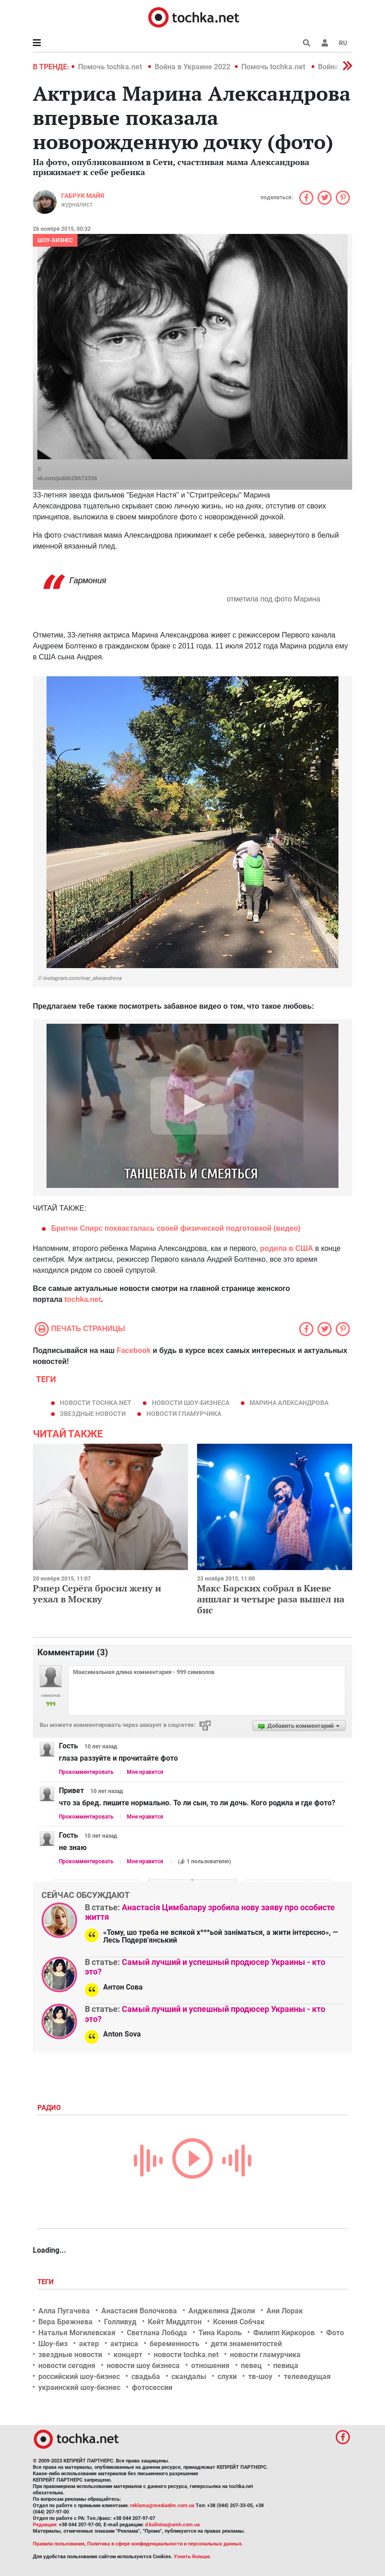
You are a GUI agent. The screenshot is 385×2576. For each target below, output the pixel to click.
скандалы (189, 2376)
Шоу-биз (53, 2343)
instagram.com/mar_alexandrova (82, 978)
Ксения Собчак (239, 2321)
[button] (325, 43)
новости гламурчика (183, 1413)
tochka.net (82, 1299)
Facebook (134, 1350)
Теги (46, 2282)
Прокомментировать (86, 1772)
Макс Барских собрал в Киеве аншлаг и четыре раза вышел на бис (270, 1599)
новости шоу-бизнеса (190, 1402)
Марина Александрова (289, 1402)
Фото (335, 2332)
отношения (210, 2365)
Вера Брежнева (65, 2321)
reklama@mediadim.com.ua (162, 2506)
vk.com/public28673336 (67, 478)
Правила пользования (58, 2544)
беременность (174, 2343)
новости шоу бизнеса (143, 2365)
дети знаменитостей (246, 2343)
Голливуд (120, 2321)
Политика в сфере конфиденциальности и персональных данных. (165, 2544)
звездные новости (93, 1413)
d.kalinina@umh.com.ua (172, 2525)
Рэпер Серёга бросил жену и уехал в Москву (97, 1593)
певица (285, 2365)
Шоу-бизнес (55, 240)
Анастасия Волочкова (139, 2310)
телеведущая (307, 2376)
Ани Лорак (284, 2310)
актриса (124, 2343)
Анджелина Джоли (221, 2310)
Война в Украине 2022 (192, 66)
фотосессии (152, 2387)
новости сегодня (66, 2365)
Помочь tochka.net (111, 66)
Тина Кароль (220, 2332)
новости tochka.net (95, 1402)
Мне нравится (145, 1772)
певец (251, 2365)
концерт (128, 2354)
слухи (227, 2376)
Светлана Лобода (157, 2332)
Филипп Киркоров (284, 2332)
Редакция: (45, 2525)
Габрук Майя (82, 195)
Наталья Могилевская (76, 2332)
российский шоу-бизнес (79, 2376)
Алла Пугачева (64, 2310)
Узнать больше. (192, 2557)
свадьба (145, 2376)
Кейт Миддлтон (175, 2321)
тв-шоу (260, 2376)
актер (89, 2343)
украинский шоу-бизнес (79, 2387)
